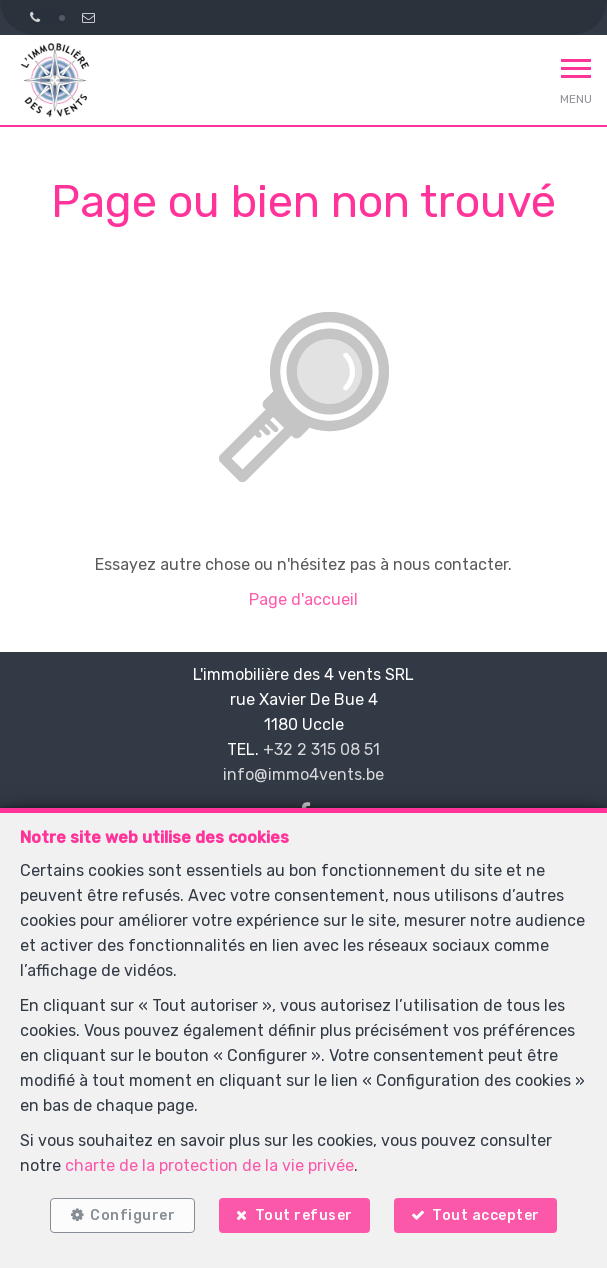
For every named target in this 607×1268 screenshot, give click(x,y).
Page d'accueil (303, 599)
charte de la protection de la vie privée (209, 1165)
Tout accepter (486, 1215)
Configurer (132, 1215)
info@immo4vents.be (303, 774)
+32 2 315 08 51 (321, 749)
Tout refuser (304, 1215)
